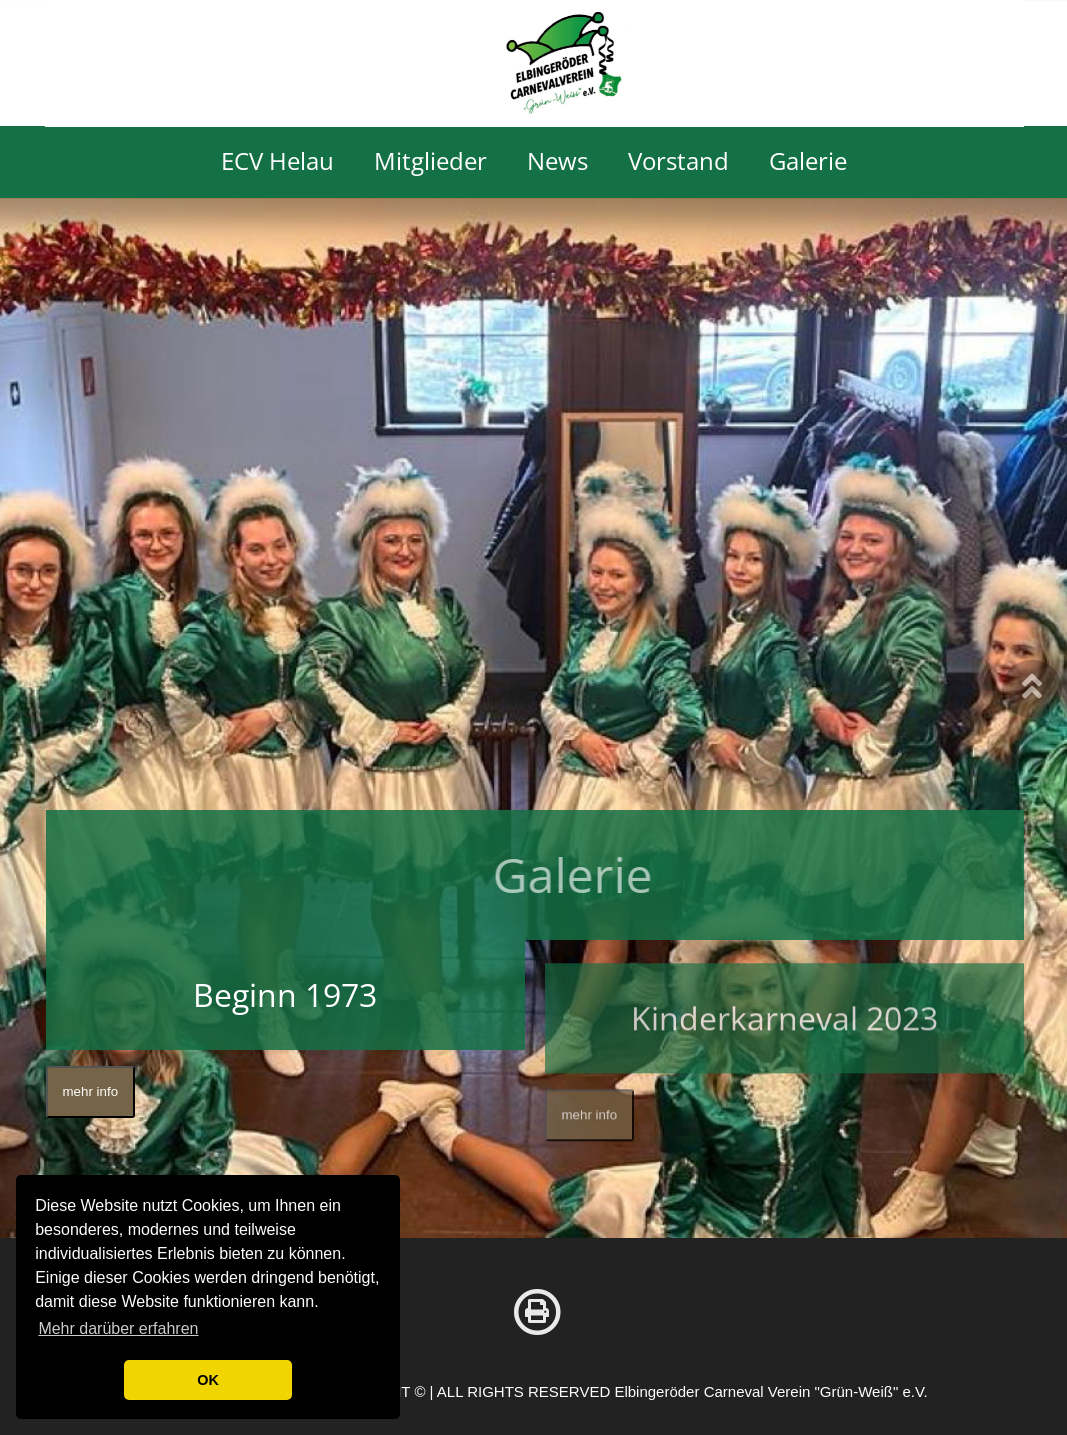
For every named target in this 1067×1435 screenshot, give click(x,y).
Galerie (808, 161)
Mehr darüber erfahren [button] (118, 1328)
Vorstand (678, 161)
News (557, 161)
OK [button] (208, 1380)
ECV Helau (277, 161)
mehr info (91, 1094)
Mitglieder (430, 161)
